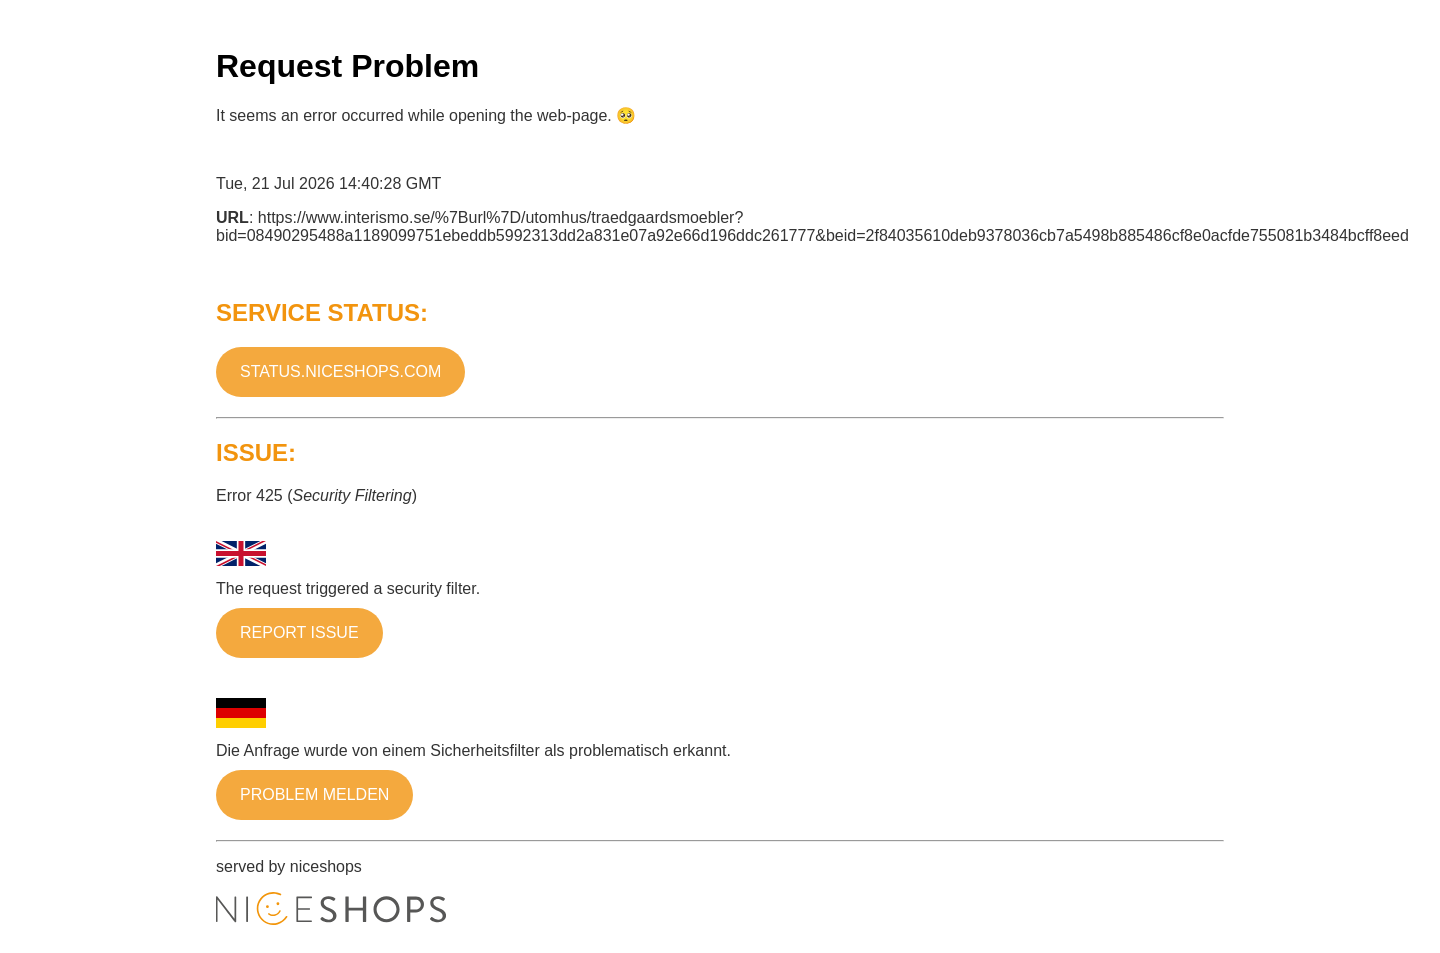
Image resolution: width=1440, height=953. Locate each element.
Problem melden (314, 794)
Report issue (299, 632)
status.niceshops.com (340, 371)
